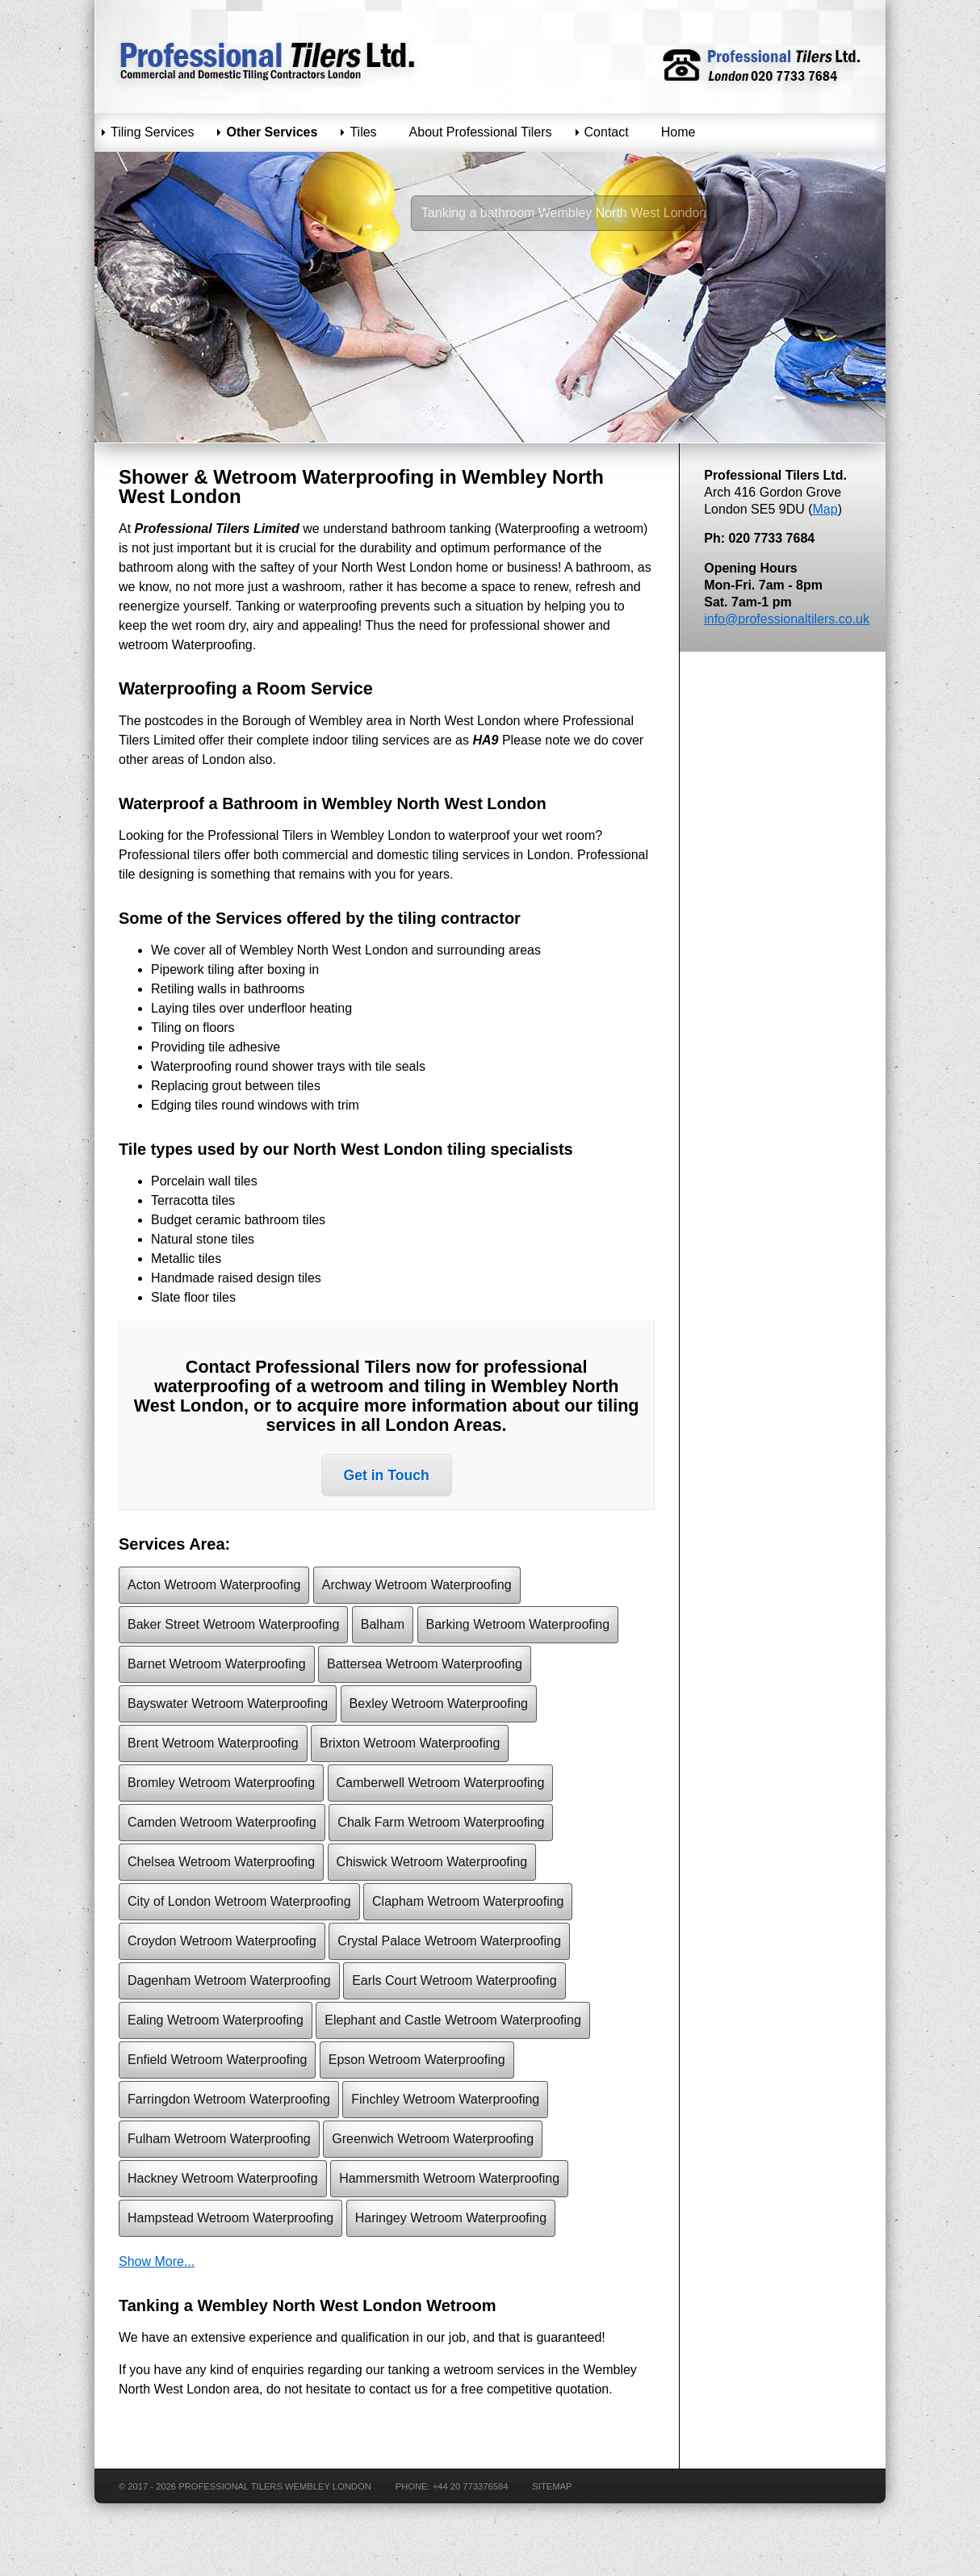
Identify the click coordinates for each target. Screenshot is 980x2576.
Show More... (157, 2261)
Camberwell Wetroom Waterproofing (441, 1782)
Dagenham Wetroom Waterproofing (229, 1980)
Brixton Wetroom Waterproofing (410, 1743)
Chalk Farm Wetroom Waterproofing (440, 1822)
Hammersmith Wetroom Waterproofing (449, 2178)
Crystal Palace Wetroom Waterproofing (449, 1941)
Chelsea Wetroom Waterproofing (221, 1862)
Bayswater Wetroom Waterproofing (228, 1703)
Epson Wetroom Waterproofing (417, 2059)
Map (825, 509)
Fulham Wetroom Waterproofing (219, 2139)
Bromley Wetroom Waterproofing (221, 1782)
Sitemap (552, 2486)
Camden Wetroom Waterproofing (222, 1822)
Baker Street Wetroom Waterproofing (233, 1624)
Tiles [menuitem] (363, 132)
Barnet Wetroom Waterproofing (217, 1664)
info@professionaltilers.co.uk (786, 619)
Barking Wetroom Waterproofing (518, 1624)
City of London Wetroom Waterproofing (239, 1901)
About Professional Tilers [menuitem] (480, 132)
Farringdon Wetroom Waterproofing (229, 2099)
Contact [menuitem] (606, 132)
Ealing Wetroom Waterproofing (216, 2020)
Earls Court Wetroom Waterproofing (454, 1980)
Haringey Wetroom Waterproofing (451, 2218)
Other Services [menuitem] (271, 132)
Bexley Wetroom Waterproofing (439, 1703)
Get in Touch (386, 1475)
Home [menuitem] (678, 132)
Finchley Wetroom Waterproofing (445, 2099)
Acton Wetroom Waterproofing (214, 1585)
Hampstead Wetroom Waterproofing (230, 2218)
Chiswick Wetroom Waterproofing (432, 1862)
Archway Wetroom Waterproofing (417, 1585)
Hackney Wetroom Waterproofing (223, 2178)
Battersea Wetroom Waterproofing (424, 1664)
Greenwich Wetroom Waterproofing (433, 2139)
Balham (382, 1624)
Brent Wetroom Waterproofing (213, 1743)
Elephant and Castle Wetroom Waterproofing (453, 2020)
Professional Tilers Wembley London (274, 2486)
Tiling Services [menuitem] (152, 132)
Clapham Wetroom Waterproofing (467, 1901)
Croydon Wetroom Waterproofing (222, 1941)
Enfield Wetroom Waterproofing (217, 2059)
